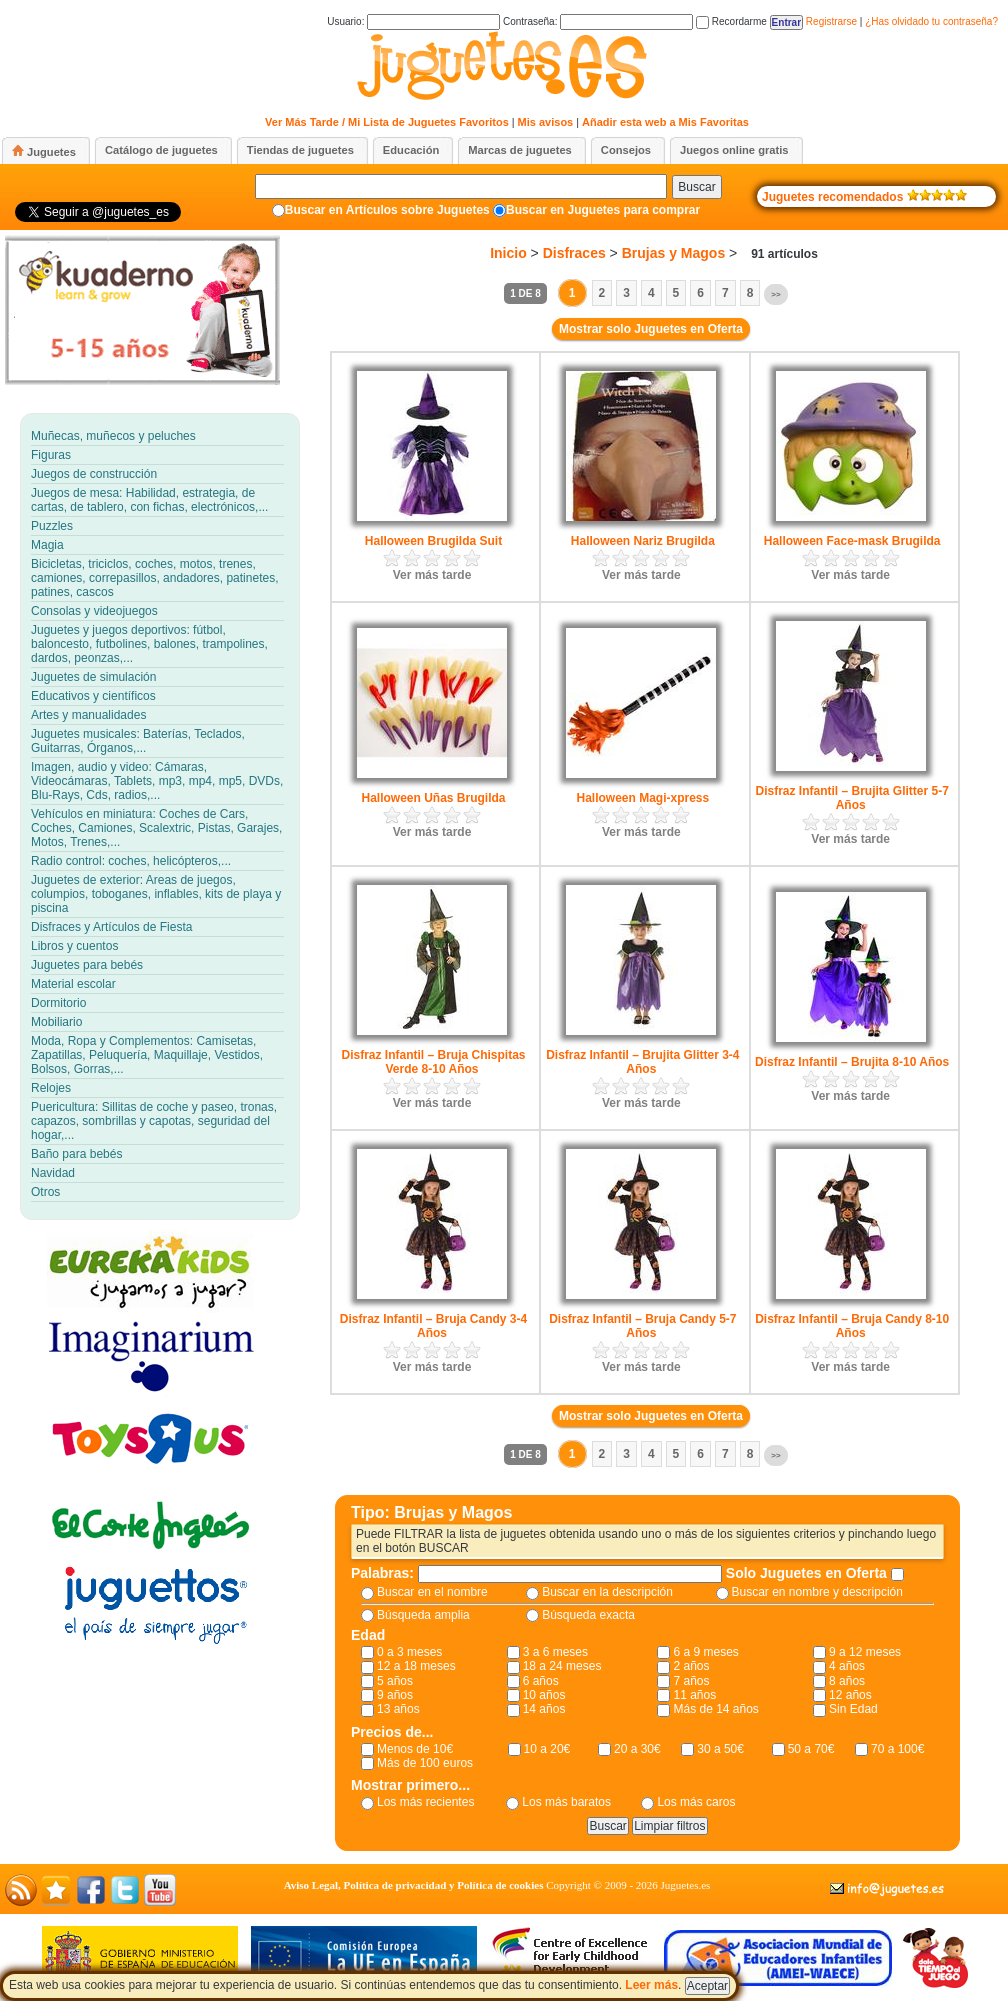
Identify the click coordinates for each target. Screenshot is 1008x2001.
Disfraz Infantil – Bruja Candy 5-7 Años (642, 1326)
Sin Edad (853, 1709)
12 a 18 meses (416, 1666)
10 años (544, 1695)
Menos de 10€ (415, 1749)
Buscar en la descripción (607, 1592)
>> (775, 294)
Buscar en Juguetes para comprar (603, 210)
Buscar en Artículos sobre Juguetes (387, 210)
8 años (847, 1681)
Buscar (696, 187)
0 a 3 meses (409, 1652)
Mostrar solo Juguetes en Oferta (651, 329)
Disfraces (574, 253)
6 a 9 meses (705, 1652)
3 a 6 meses (555, 1652)
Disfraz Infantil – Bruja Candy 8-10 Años (852, 1326)
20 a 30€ (637, 1749)
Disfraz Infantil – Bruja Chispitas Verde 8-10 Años (433, 1062)
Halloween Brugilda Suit (433, 541)
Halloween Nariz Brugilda (643, 541)
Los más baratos (566, 1802)
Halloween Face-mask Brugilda (852, 541)
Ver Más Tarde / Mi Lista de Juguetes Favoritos (387, 122)
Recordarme (731, 21)
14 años (544, 1709)
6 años (541, 1681)
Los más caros (696, 1802)
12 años (850, 1695)
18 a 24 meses (562, 1666)
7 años (691, 1681)
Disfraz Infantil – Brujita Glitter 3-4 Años (642, 1062)
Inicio (508, 253)
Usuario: (413, 21)
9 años (395, 1695)
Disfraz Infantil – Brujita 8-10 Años (852, 1062)
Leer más (651, 1985)
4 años (847, 1666)
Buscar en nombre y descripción (817, 1592)
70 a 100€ (897, 1749)
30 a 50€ (720, 1749)
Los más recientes (425, 1802)
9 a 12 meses (865, 1652)
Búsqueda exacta (588, 1615)
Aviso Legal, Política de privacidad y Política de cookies (414, 1885)
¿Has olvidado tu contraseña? (931, 21)
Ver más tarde (432, 575)
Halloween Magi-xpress (642, 798)
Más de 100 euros (425, 1763)
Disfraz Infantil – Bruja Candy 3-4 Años (433, 1326)
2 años (691, 1666)
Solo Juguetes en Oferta (808, 1573)
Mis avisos (546, 122)
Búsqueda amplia (423, 1615)
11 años (694, 1695)
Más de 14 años (715, 1709)
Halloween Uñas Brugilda (433, 798)
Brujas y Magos (673, 253)
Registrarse (831, 21)
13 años (398, 1709)
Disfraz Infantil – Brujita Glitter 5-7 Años (851, 798)
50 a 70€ (811, 1749)
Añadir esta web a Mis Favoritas (665, 122)
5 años (395, 1681)
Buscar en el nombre (432, 1592)
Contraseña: (598, 21)
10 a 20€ (547, 1749)
